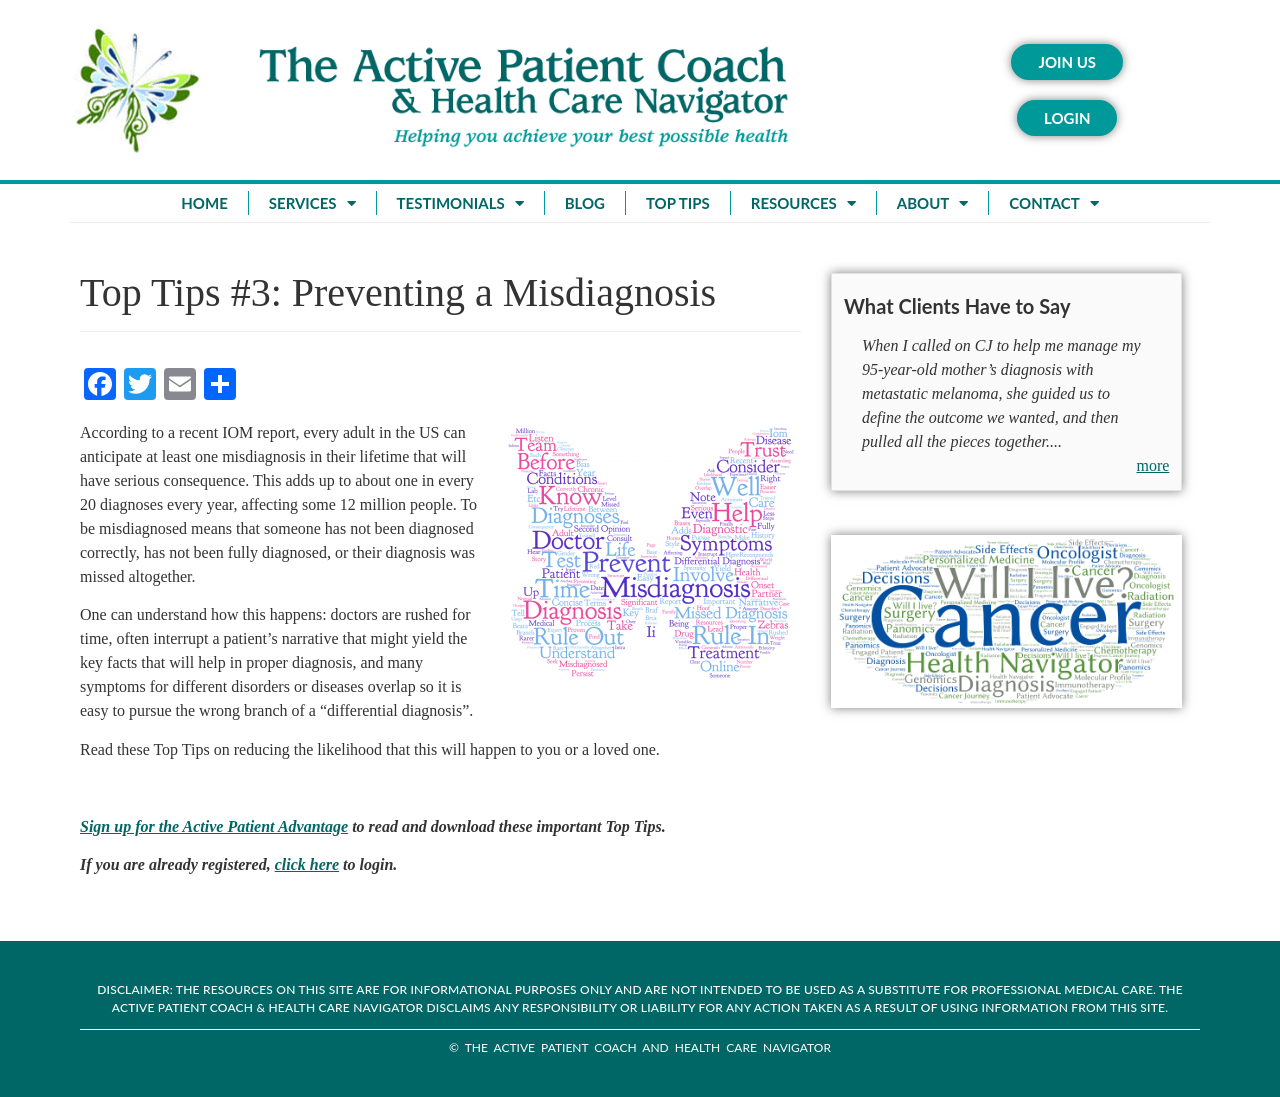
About (933, 203)
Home (204, 203)
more (1153, 465)
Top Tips (678, 203)
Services (312, 203)
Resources (803, 203)
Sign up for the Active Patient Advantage (214, 826)
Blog (585, 203)
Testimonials (460, 203)
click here (307, 864)
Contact (1053, 203)
